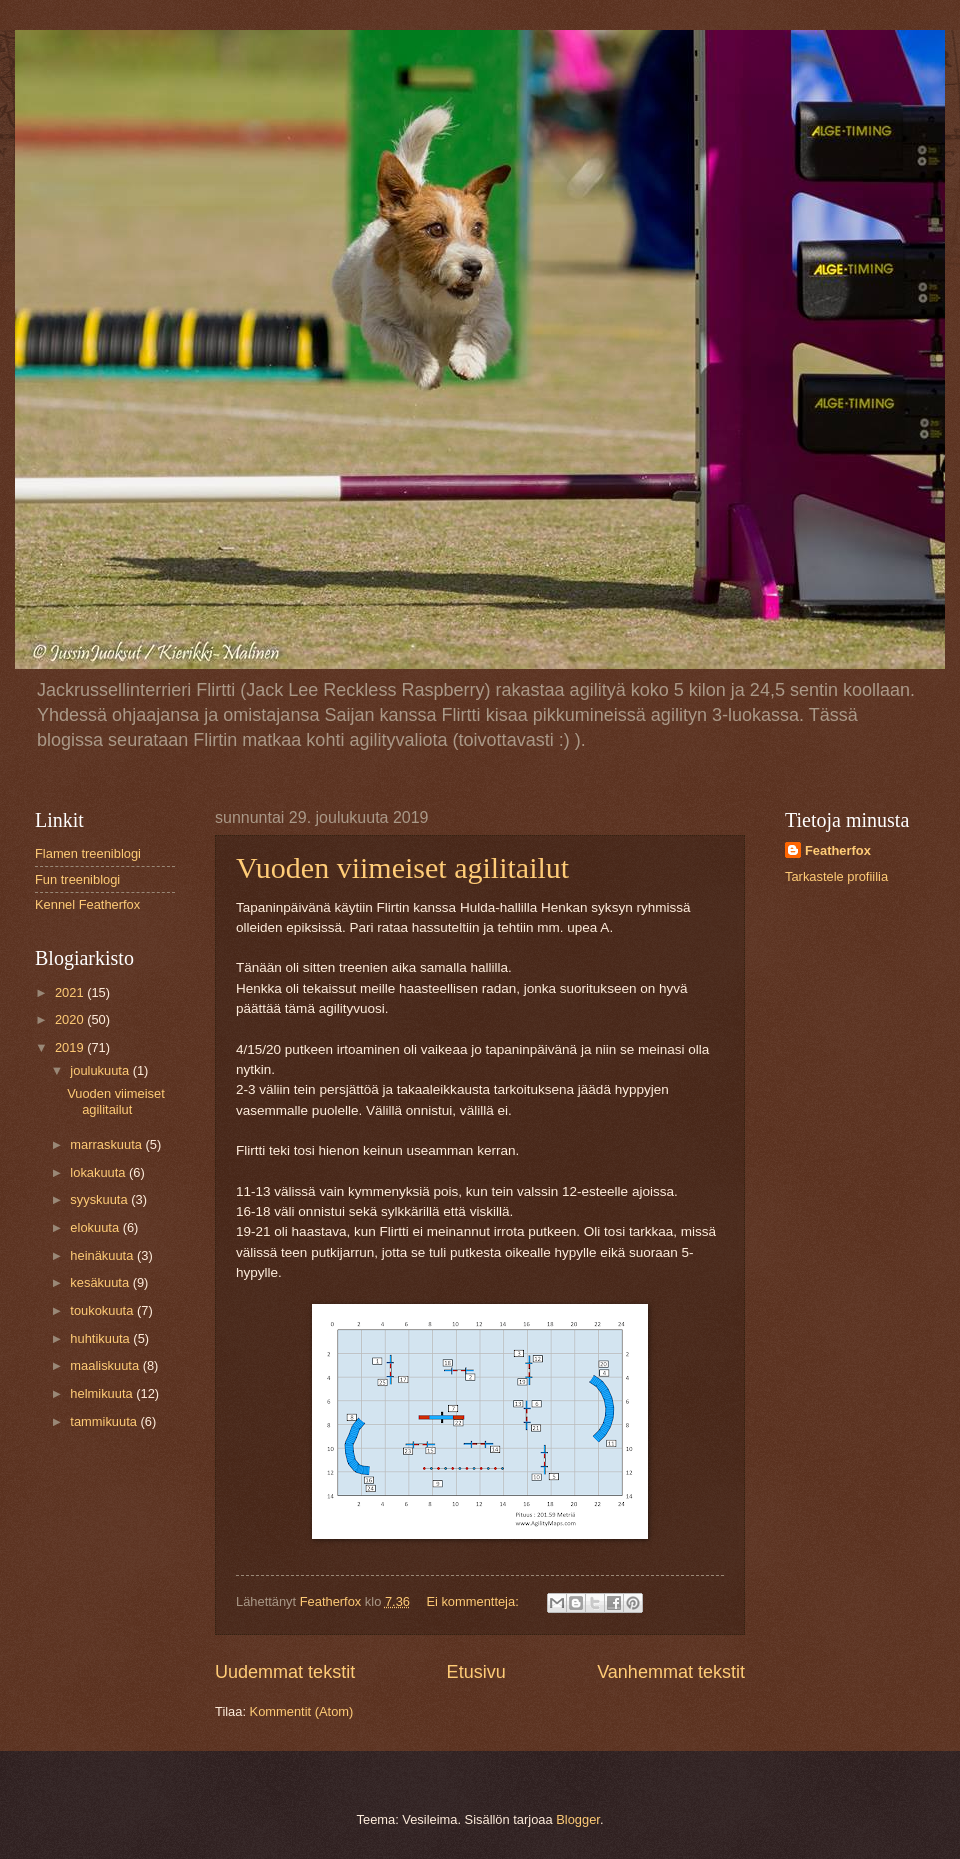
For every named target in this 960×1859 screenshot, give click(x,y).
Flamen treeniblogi (88, 853)
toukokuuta (103, 1310)
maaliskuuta (106, 1365)
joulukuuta (101, 1070)
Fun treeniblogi (77, 879)
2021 (71, 992)
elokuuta (96, 1227)
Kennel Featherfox (87, 904)
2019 (71, 1047)
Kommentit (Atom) (302, 1711)
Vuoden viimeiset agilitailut (402, 867)
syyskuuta (100, 1199)
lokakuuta (99, 1172)
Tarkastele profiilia (836, 876)
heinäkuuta (103, 1255)
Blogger (578, 1819)
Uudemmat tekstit (285, 1672)
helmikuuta (103, 1393)
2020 (71, 1019)
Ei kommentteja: (474, 1601)
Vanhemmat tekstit (671, 1672)
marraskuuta (107, 1144)
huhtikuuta (101, 1338)
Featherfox (838, 850)
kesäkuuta (101, 1282)
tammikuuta (105, 1421)
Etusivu (476, 1672)
